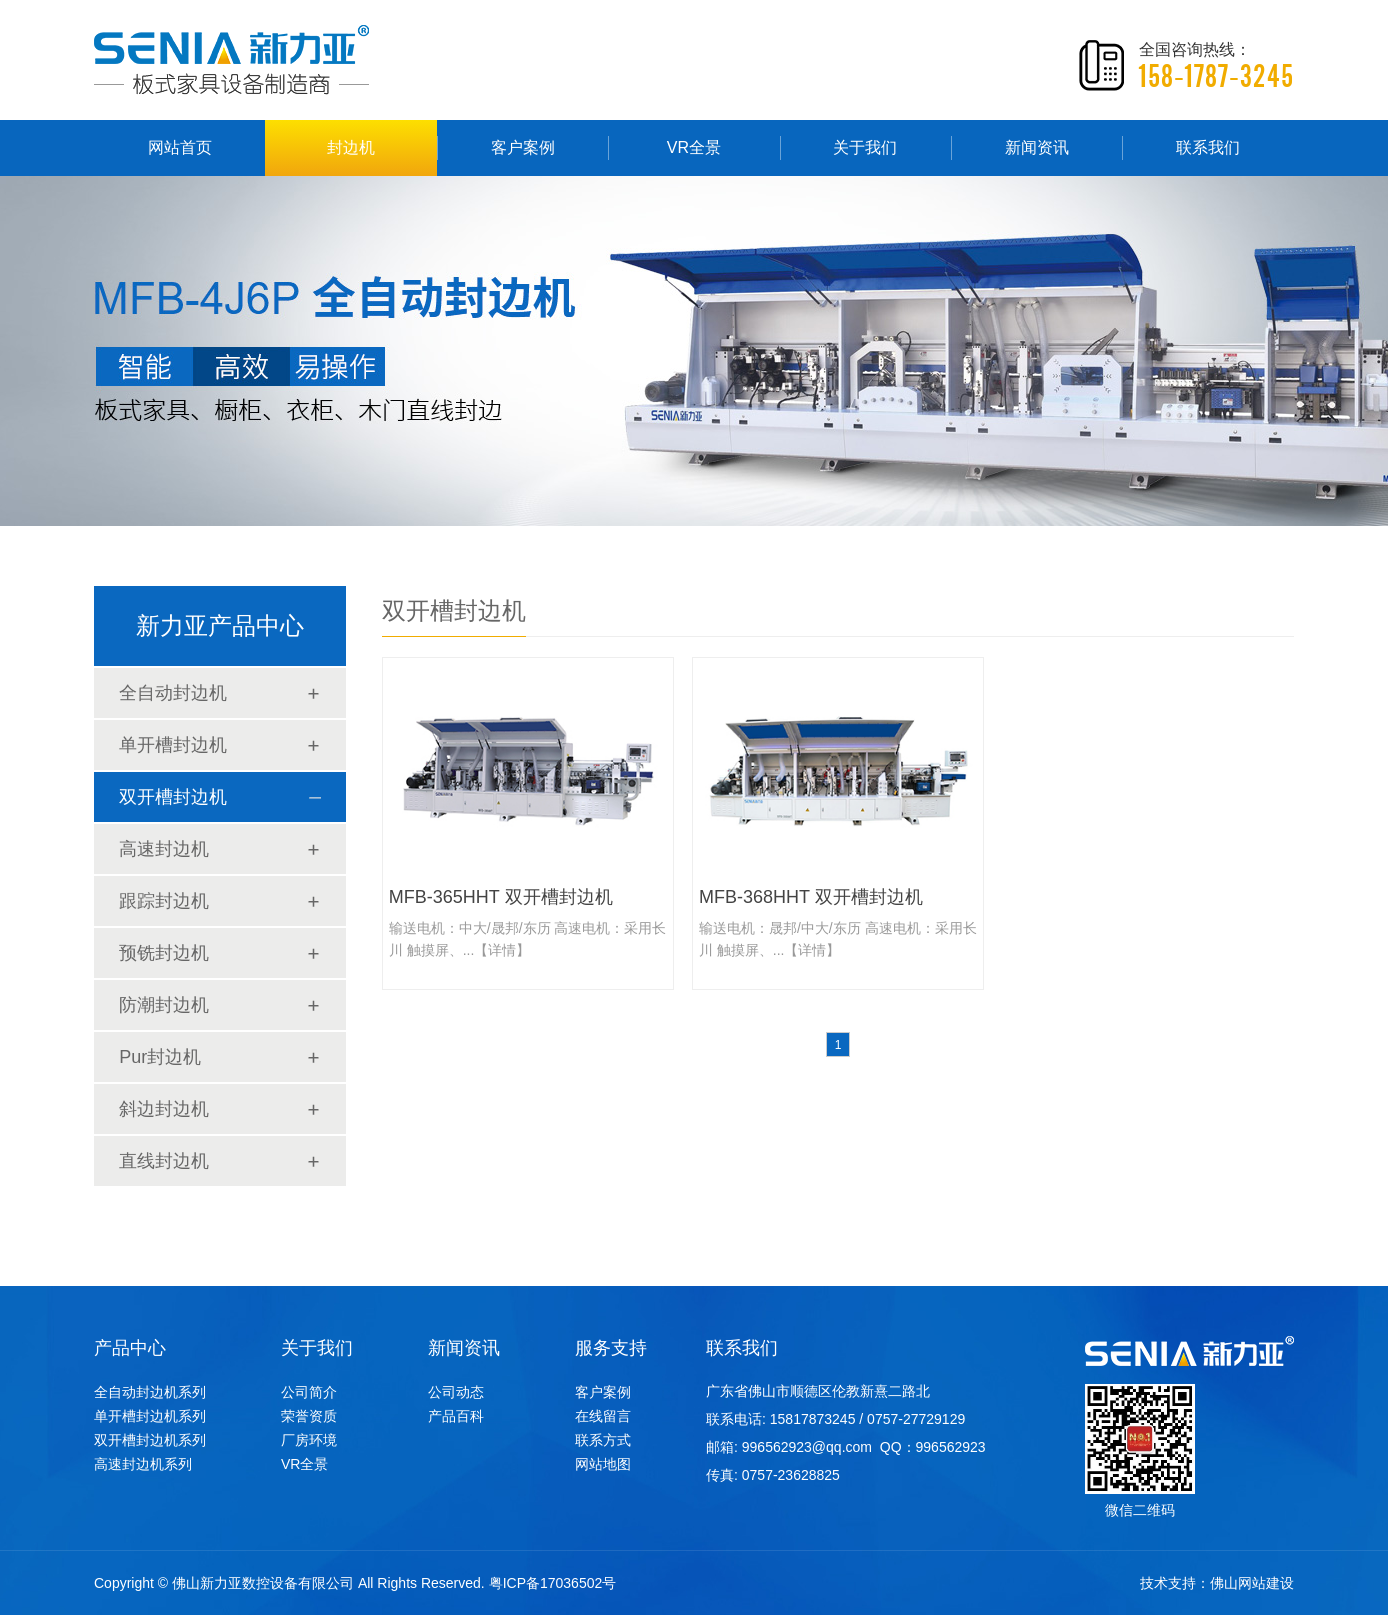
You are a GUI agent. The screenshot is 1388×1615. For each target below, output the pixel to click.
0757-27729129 (916, 1419)
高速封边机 (164, 849)
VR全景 (694, 147)
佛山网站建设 (1252, 1583)
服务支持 (611, 1348)
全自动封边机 (173, 693)
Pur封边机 (160, 1057)
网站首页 (180, 147)
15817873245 (813, 1419)
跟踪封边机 (164, 901)
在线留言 (603, 1416)
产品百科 (456, 1416)
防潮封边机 (164, 1005)
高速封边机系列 (143, 1464)
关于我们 (865, 147)
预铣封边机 (164, 953)
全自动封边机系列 (150, 1392)
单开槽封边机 (173, 745)
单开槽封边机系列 (150, 1416)
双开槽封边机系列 (150, 1440)
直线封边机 (164, 1161)
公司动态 (456, 1392)
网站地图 (603, 1464)
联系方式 (603, 1440)
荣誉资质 (309, 1416)
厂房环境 (309, 1440)
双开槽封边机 (173, 797)
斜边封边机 (164, 1109)
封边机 (351, 147)
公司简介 (309, 1392)
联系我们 (1208, 147)
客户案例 (523, 147)
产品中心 (130, 1348)
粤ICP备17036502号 (553, 1583)
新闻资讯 (1037, 147)
